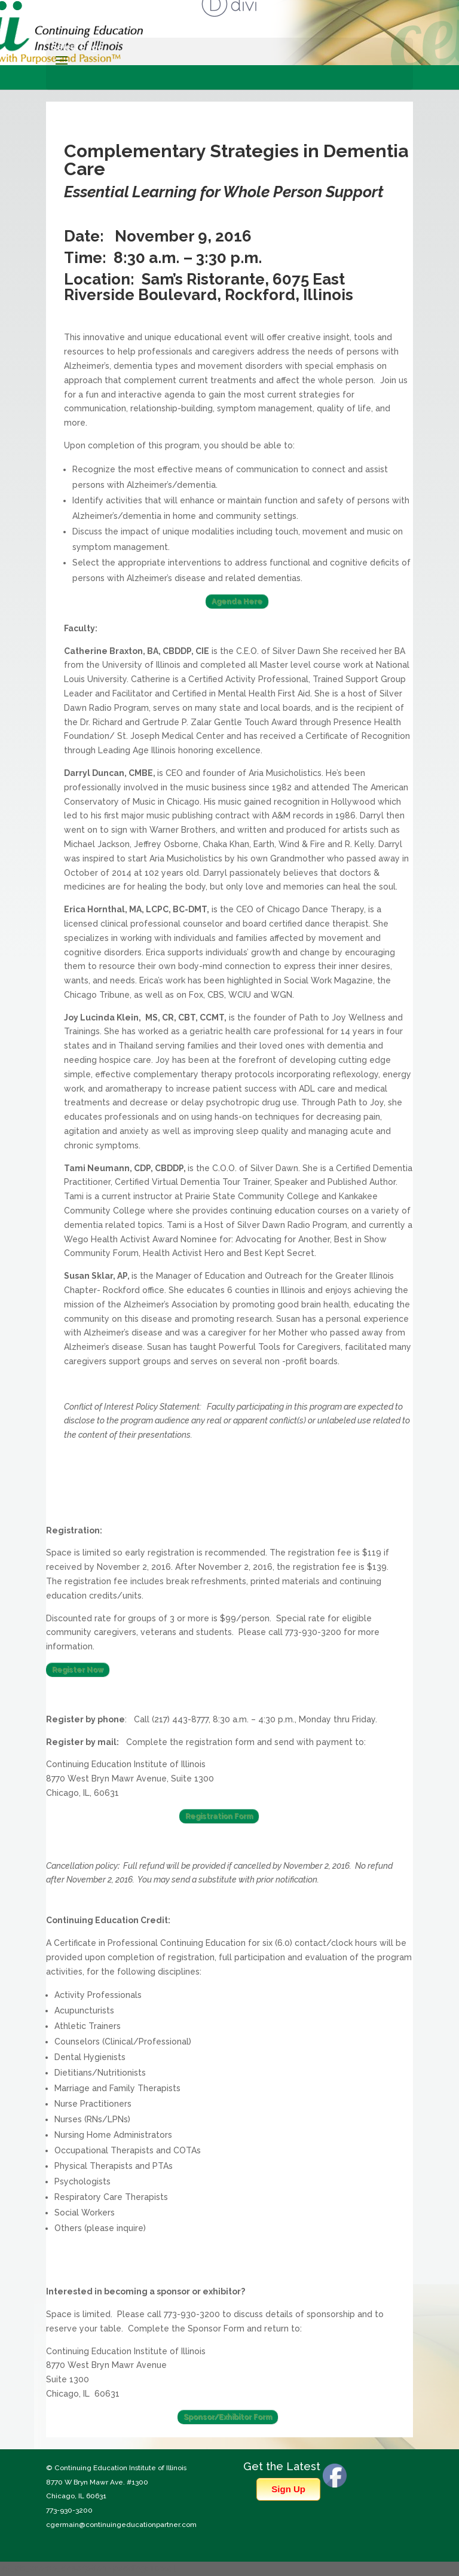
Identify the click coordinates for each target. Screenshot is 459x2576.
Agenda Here (237, 601)
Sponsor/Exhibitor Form (227, 2417)
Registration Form (219, 1816)
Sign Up (288, 2489)
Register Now (77, 1670)
